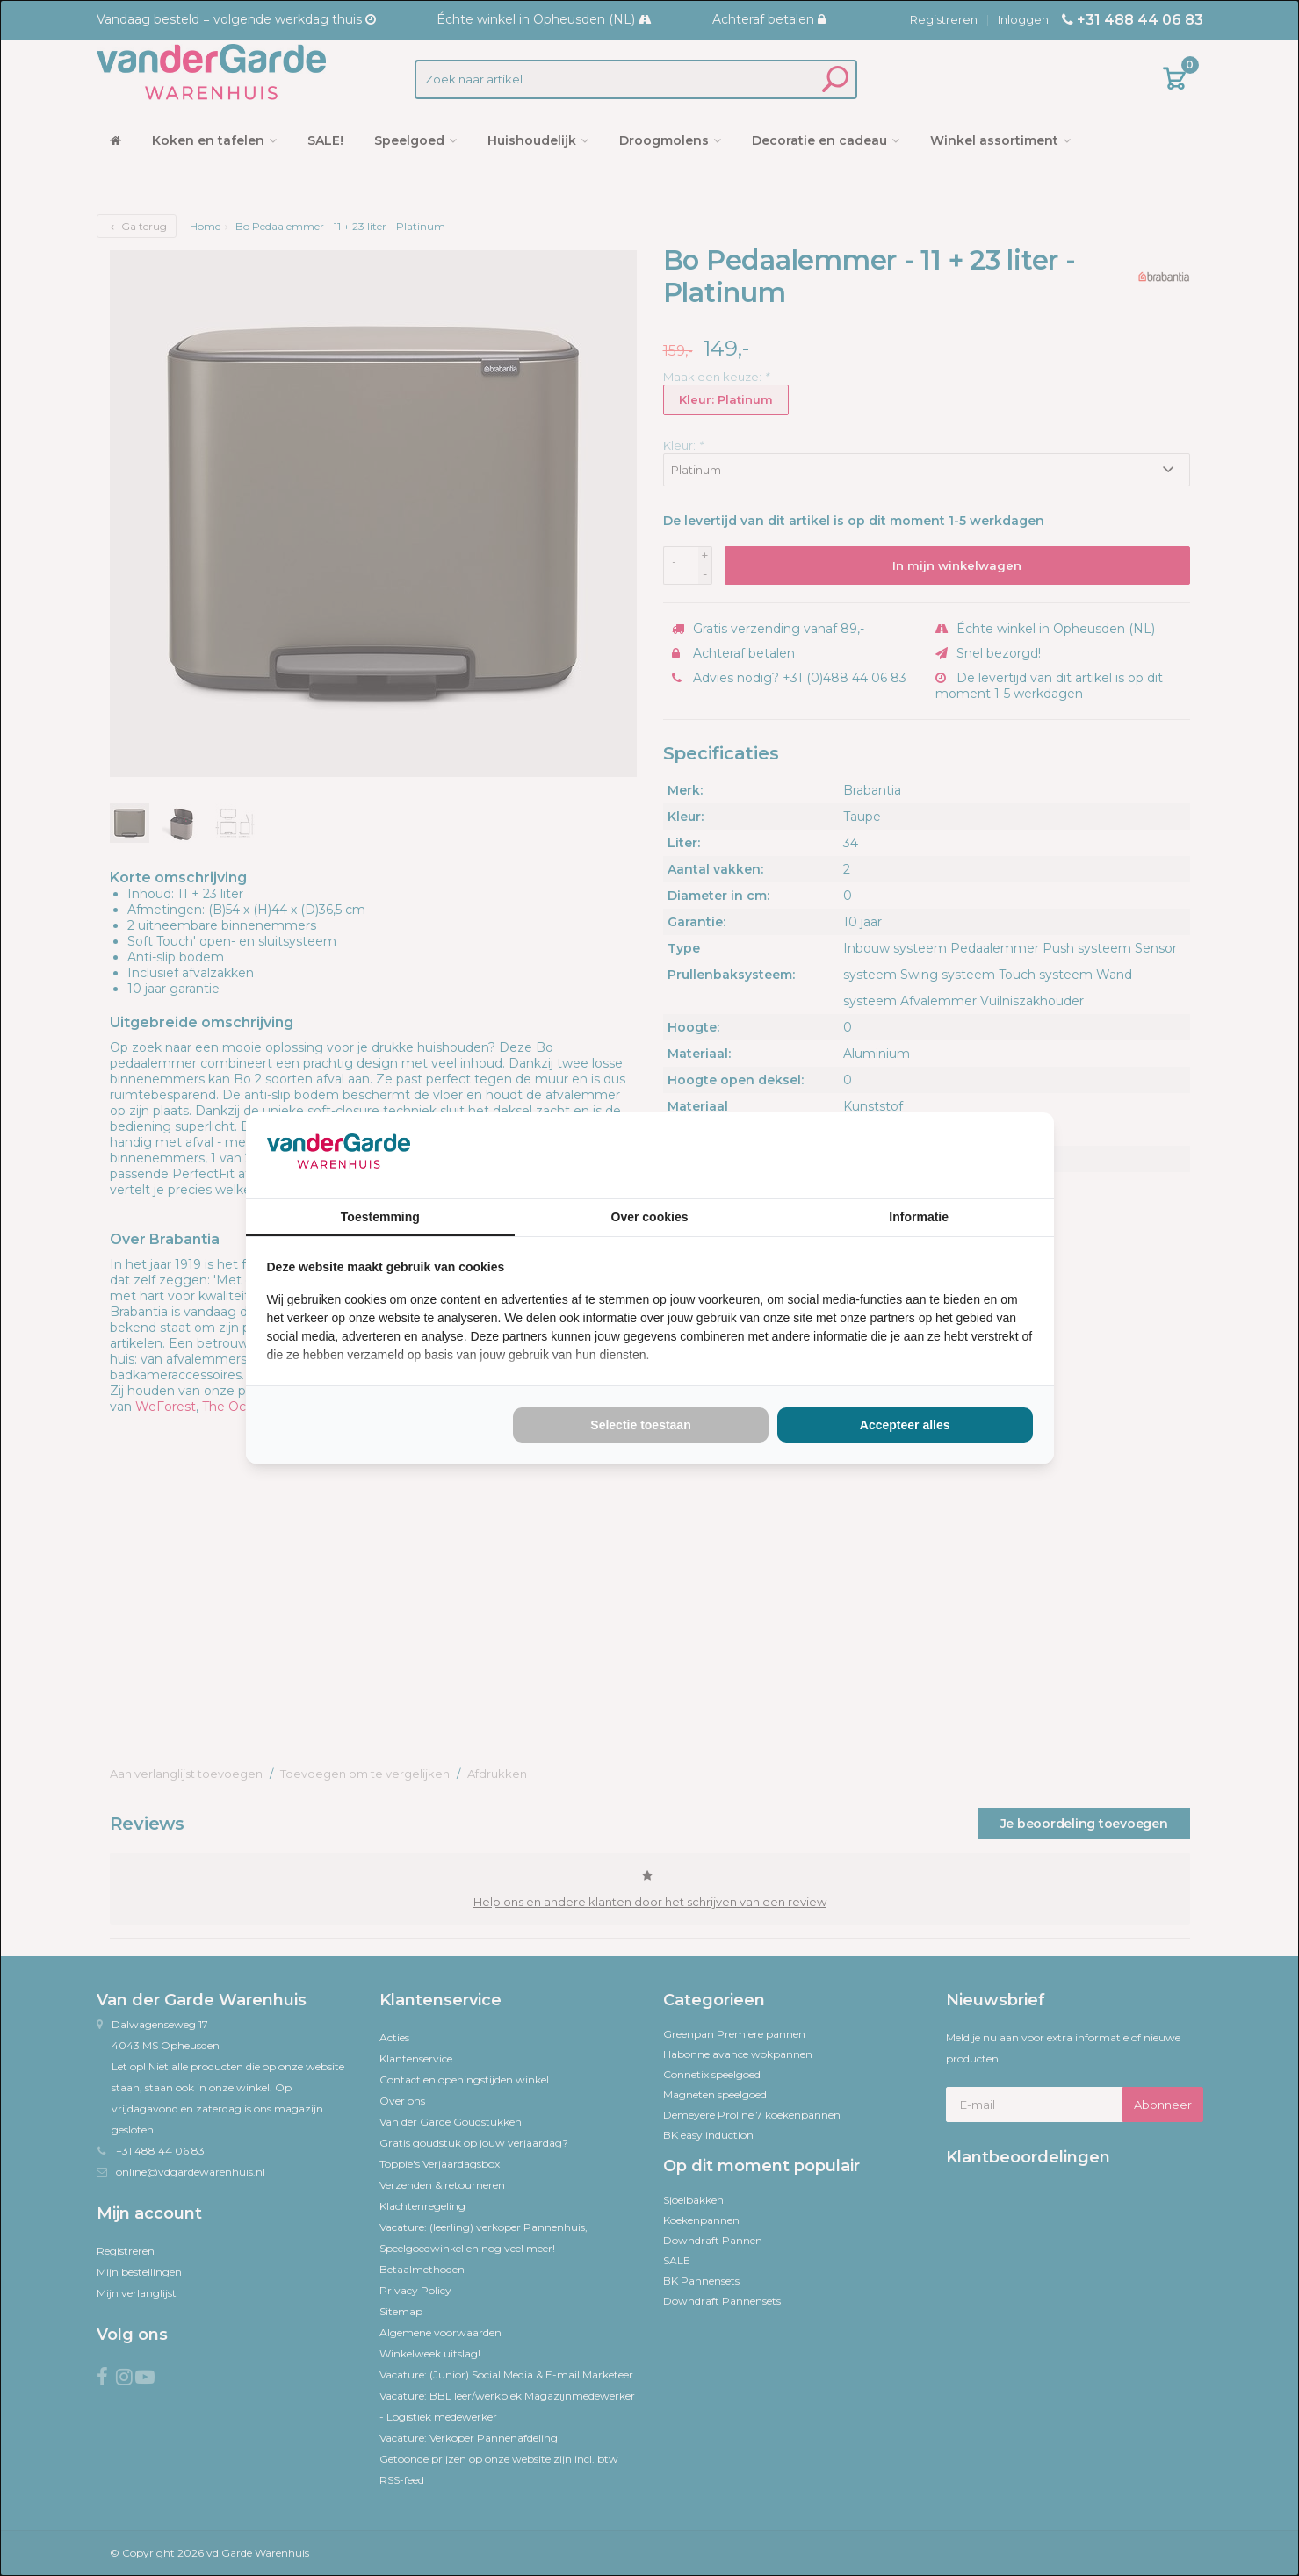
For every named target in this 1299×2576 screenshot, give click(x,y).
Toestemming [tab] (380, 1217)
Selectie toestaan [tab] (640, 1425)
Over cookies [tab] (650, 1217)
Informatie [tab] (919, 1217)
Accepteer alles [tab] (905, 1425)
